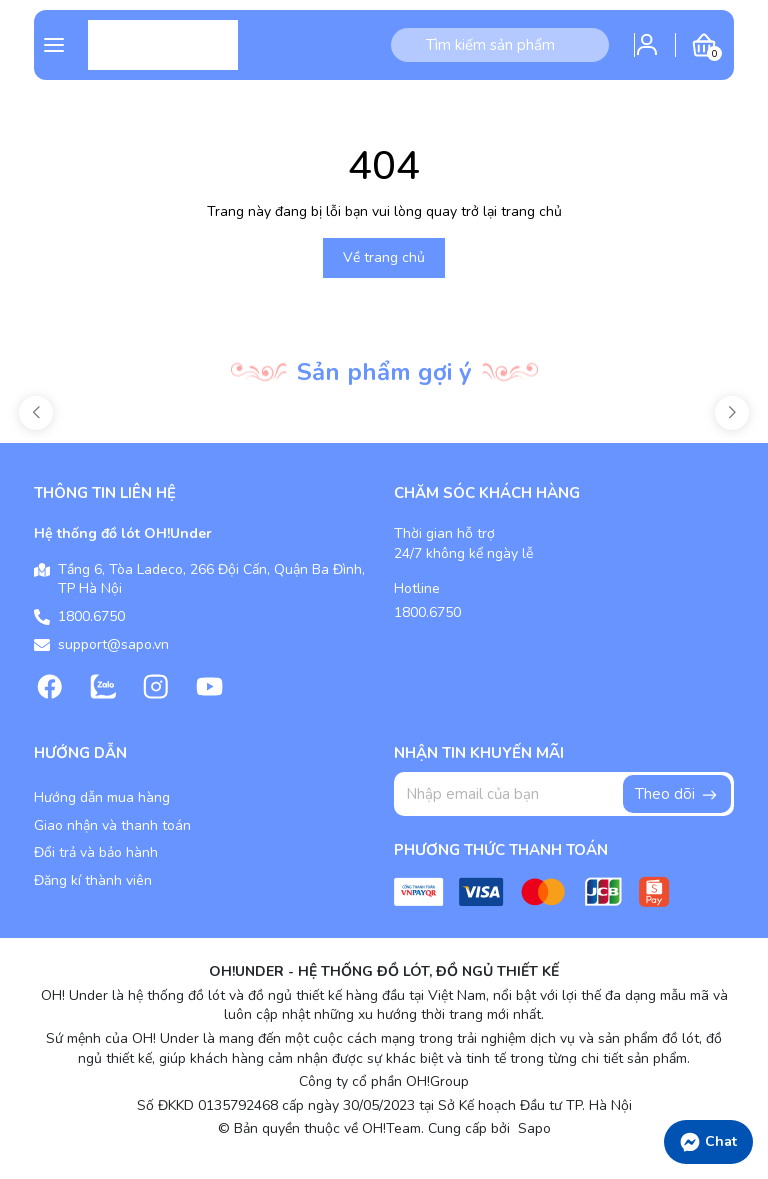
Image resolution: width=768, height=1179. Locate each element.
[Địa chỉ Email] (564, 794)
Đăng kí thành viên (93, 880)
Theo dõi (677, 794)
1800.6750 (91, 616)
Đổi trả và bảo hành (96, 852)
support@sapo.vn (113, 644)
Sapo (532, 1128)
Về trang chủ (384, 257)
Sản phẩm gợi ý (384, 372)
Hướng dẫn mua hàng (102, 797)
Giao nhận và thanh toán (112, 825)
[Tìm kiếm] (408, 45)
